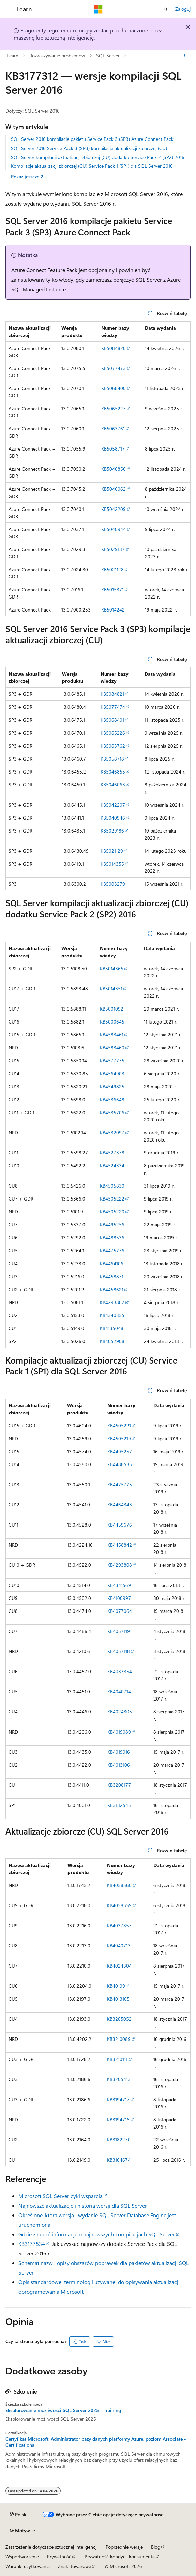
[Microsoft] (98, 9)
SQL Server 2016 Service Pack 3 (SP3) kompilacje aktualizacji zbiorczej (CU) (89, 148)
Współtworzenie (22, 2556)
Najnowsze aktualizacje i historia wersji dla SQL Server (82, 2205)
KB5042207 (113, 804)
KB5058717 (113, 448)
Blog (155, 2547)
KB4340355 (112, 1315)
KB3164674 (119, 2160)
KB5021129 (112, 851)
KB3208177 (119, 1785)
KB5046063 (113, 784)
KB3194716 (118, 2119)
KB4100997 (119, 1598)
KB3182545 (119, 1805)
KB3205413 (119, 2079)
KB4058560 (119, 1885)
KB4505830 (112, 1185)
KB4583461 (111, 1034)
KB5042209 (113, 509)
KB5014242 (113, 609)
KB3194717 (118, 2099)
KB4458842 (119, 1545)
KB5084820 (113, 348)
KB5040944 (113, 529)
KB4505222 (112, 1198)
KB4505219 (119, 1438)
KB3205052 (119, 2019)
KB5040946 (113, 817)
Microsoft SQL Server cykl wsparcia (60, 2195)
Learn (12, 55)
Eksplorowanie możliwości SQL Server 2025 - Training (63, 2410)
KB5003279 (113, 884)
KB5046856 (113, 469)
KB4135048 (111, 1328)
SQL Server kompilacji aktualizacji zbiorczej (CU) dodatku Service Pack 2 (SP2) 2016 (97, 157)
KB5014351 (111, 988)
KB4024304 (119, 1965)
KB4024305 (119, 1711)
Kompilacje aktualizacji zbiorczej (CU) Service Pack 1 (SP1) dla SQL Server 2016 (92, 166)
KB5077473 (113, 368)
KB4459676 (119, 1524)
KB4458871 (111, 1276)
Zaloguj (183, 8)
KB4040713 (119, 1945)
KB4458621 (111, 1289)
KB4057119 (118, 1631)
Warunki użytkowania (27, 2566)
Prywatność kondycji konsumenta (120, 2556)
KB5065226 (113, 733)
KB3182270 (119, 2139)
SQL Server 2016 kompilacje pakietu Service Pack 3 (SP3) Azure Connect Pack (92, 139)
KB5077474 (113, 707)
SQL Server (108, 55)
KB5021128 (112, 569)
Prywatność (59, 2556)
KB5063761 (113, 428)
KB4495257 (119, 1451)
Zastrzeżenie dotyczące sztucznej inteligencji (51, 2547)
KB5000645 (112, 1021)
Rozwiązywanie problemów (57, 55)
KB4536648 (112, 1099)
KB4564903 (112, 1073)
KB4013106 (118, 1765)
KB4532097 (112, 1132)
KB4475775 (119, 1484)
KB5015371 (112, 589)
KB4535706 (112, 1112)
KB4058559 (119, 1905)
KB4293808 (119, 1565)
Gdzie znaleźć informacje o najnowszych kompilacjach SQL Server (96, 2234)
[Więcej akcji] (185, 55)
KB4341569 (119, 1585)
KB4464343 (119, 1504)
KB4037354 (119, 1671)
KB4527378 (112, 1152)
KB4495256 (112, 1224)
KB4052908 (112, 1341)
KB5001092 (111, 1008)
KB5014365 (111, 968)
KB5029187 (113, 549)
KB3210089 (119, 2039)
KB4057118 (118, 1651)
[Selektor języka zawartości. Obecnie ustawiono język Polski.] (18, 2514)
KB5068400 (113, 388)
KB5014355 (112, 863)
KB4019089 (119, 1731)
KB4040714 (119, 1691)
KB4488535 (119, 1464)
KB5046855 (113, 771)
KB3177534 (31, 2243)
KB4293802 (112, 1302)
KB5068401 (112, 720)
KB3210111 (117, 2059)
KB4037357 (119, 1925)
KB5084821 (112, 694)
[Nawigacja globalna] (7, 9)
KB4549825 (112, 1086)
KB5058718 (112, 758)
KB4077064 (119, 1611)
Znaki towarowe (74, 2566)
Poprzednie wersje (124, 2547)
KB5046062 (113, 489)
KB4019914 (118, 1986)
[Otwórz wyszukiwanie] (165, 9)
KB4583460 (112, 1047)
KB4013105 (118, 1999)
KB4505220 (112, 1211)
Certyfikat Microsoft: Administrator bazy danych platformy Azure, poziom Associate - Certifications (95, 2442)
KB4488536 (112, 1237)
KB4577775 (112, 1060)
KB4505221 (119, 1425)
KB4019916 (118, 1752)
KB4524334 (112, 1165)
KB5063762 (113, 745)
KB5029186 (112, 830)
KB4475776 (112, 1250)
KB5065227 (113, 408)
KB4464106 (111, 1263)
